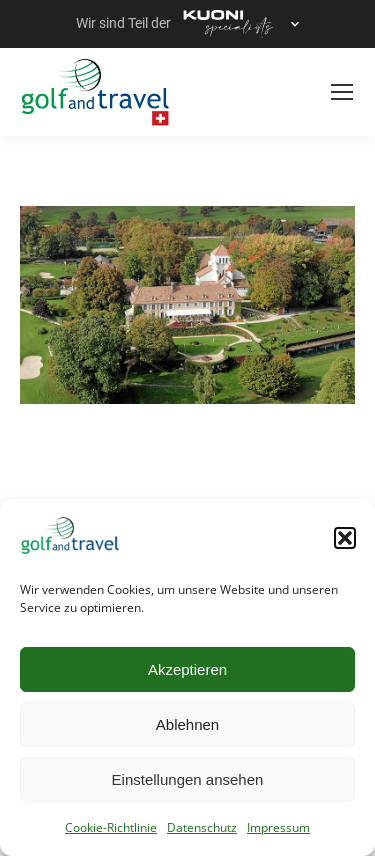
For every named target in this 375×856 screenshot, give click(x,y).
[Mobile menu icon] (342, 92)
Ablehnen (187, 724)
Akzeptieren (187, 669)
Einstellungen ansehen (188, 779)
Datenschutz (202, 827)
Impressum (278, 827)
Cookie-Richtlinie (111, 827)
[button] (345, 538)
